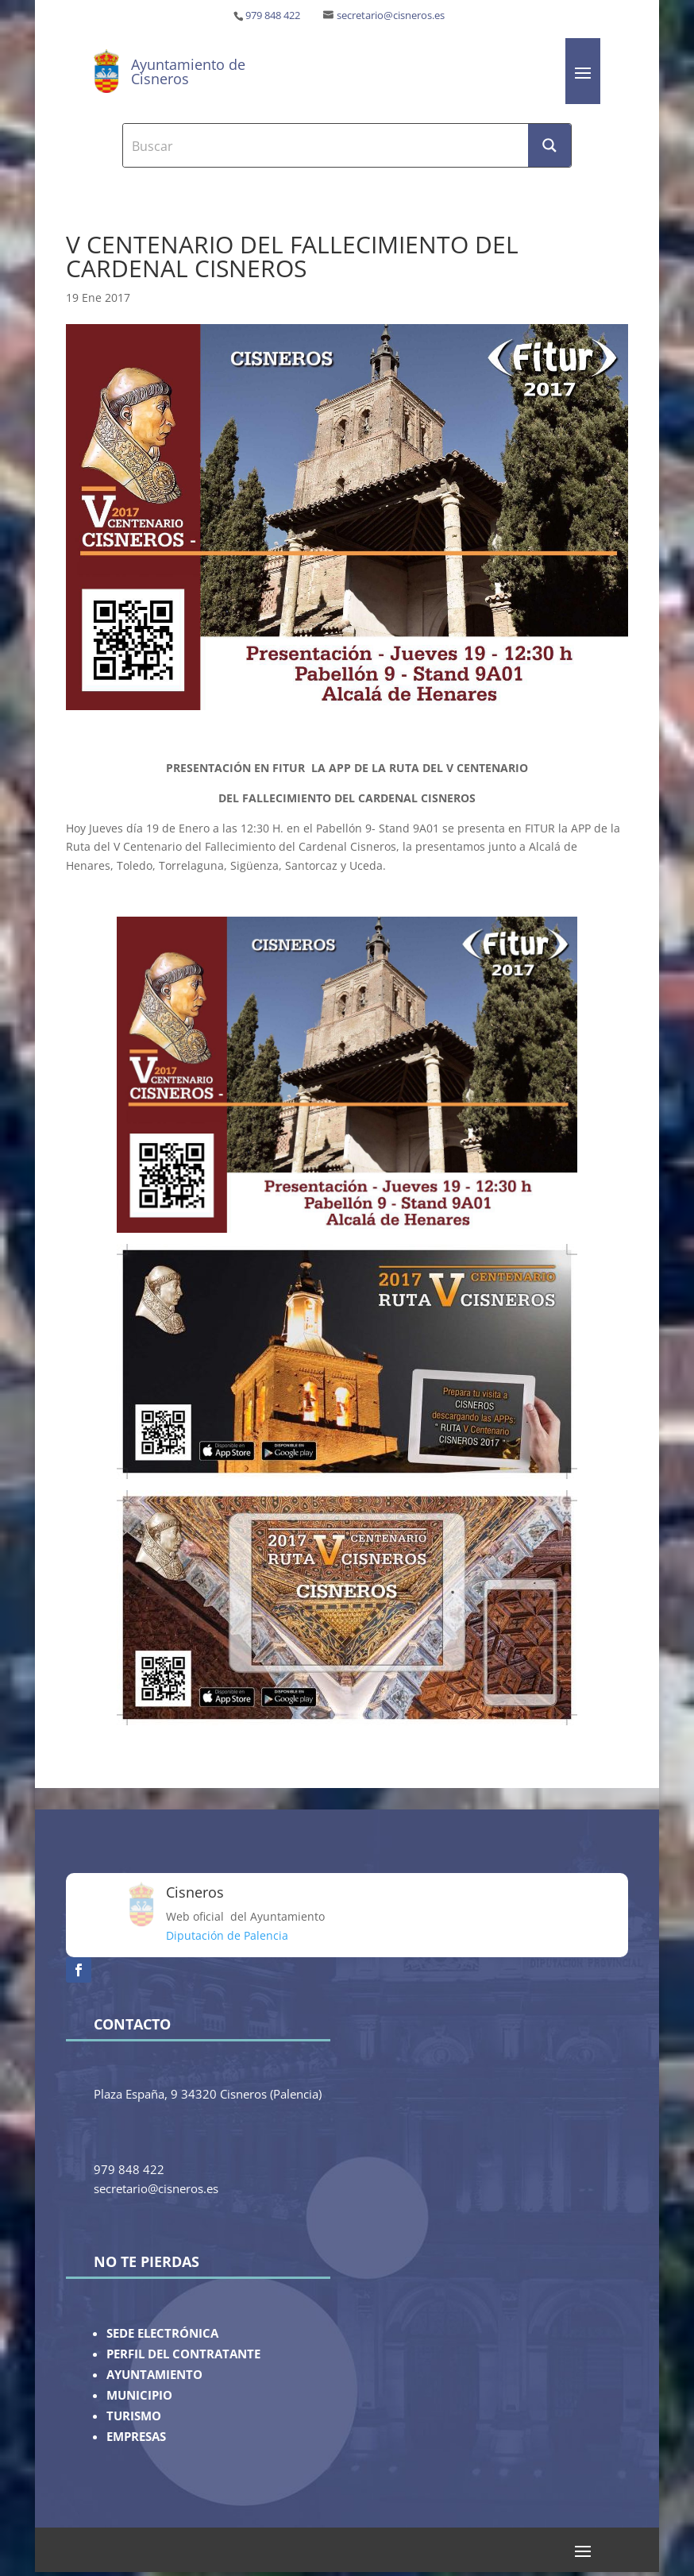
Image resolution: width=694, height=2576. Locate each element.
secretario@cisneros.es (391, 15)
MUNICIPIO (139, 2395)
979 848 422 (272, 15)
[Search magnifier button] (549, 145)
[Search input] (326, 145)
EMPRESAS (136, 2436)
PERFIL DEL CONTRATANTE (183, 2354)
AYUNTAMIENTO (154, 2374)
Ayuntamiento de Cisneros (188, 71)
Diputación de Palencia (227, 1935)
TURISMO (133, 2416)
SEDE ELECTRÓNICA (162, 2333)
